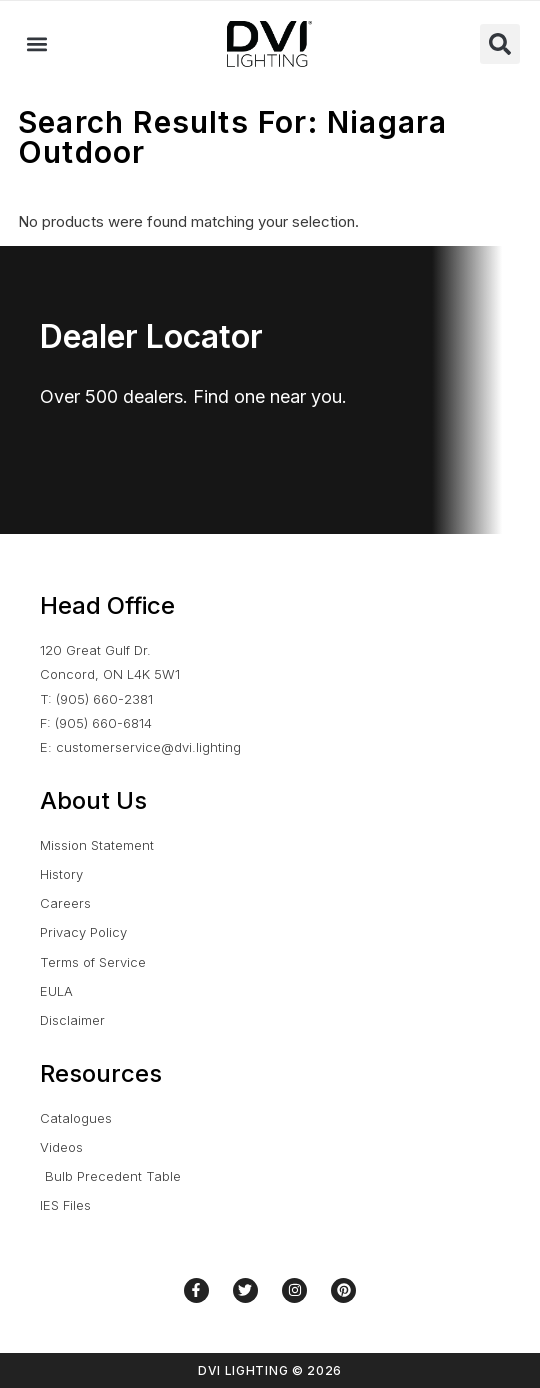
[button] (36, 44)
